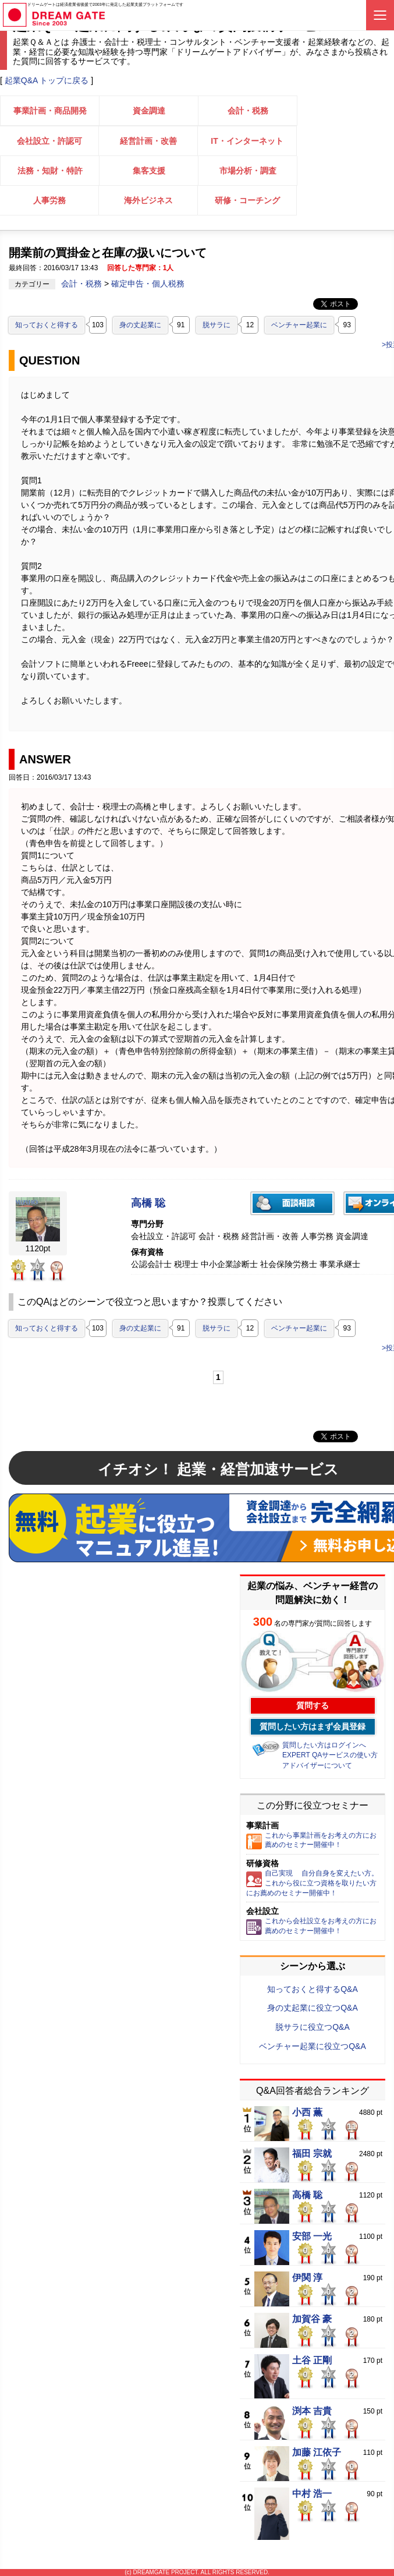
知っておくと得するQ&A (312, 1989)
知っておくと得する (46, 325)
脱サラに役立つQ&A (312, 2027)
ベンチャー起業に (299, 325)
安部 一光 (312, 2236)
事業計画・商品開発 (50, 110)
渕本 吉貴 (312, 2411)
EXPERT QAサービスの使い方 (330, 1755)
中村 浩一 (312, 2494)
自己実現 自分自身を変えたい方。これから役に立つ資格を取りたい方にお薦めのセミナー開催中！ (312, 1883)
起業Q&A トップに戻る (47, 80)
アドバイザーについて (317, 1765)
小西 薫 (307, 2112)
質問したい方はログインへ (324, 1745)
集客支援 (149, 170)
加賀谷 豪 (312, 2319)
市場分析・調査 (247, 170)
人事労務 (49, 200)
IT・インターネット (247, 141)
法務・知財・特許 (50, 170)
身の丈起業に (140, 325)
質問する (312, 1705)
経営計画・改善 (148, 141)
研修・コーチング (247, 200)
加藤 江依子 (316, 2452)
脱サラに (216, 325)
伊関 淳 (307, 2278)
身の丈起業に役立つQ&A (312, 2007)
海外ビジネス (148, 200)
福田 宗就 (312, 2154)
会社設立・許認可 (49, 141)
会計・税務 (248, 110)
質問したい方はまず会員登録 (312, 1726)
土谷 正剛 (312, 2360)
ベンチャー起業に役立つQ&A (312, 2046)
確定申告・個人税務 (147, 283)
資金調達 (149, 110)
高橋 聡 (148, 1203)
